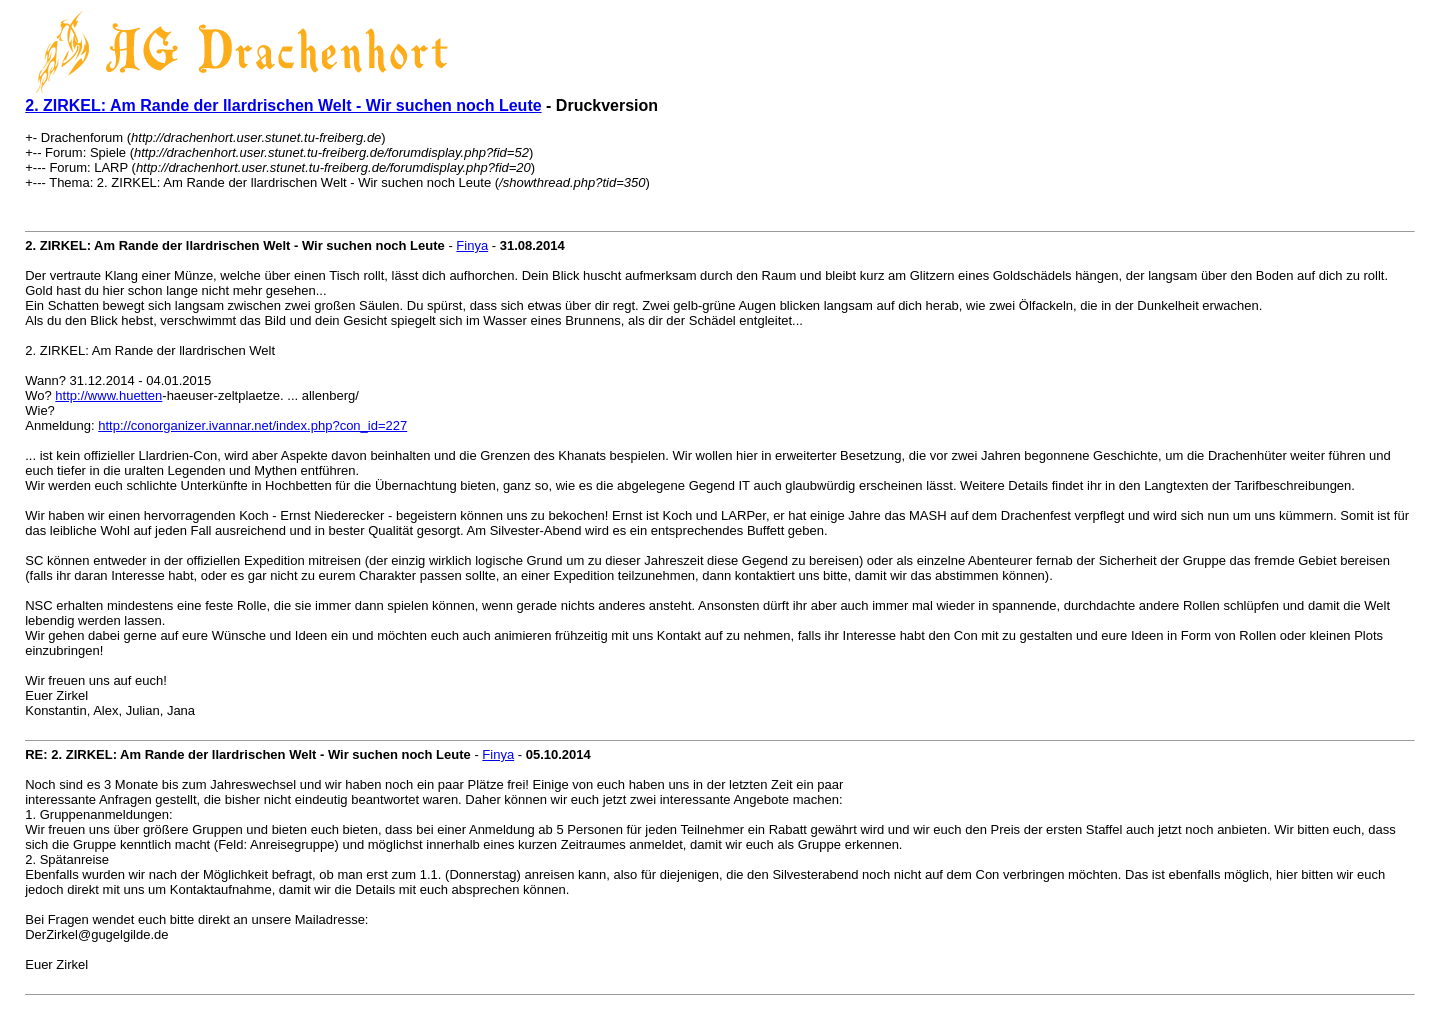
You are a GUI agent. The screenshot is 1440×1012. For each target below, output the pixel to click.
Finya (472, 245)
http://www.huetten (108, 395)
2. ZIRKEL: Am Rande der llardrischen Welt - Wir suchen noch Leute (283, 105)
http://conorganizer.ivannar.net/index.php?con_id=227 (252, 425)
